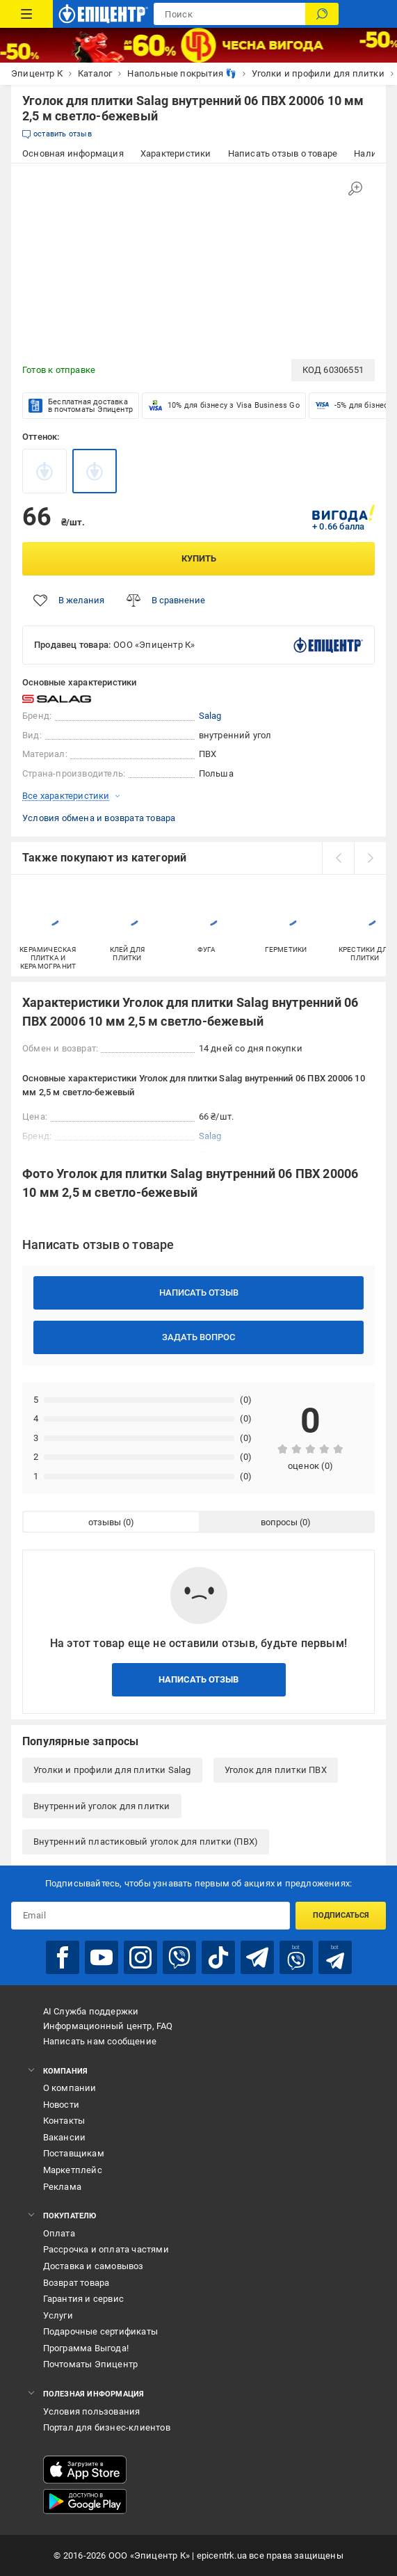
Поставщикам (73, 2153)
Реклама (62, 2186)
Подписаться (341, 1915)
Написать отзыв (198, 1292)
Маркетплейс (72, 2170)
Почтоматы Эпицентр (90, 2364)
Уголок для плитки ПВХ (276, 1770)
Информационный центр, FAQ (108, 2026)
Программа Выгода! (86, 2348)
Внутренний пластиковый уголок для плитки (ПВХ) (145, 1841)
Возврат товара (76, 2282)
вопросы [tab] (279, 1522)
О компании (70, 2088)
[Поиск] (322, 14)
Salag (210, 715)
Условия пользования (91, 2411)
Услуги (58, 2315)
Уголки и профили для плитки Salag (112, 1770)
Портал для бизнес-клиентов (106, 2427)
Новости (61, 2104)
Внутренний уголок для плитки (101, 1806)
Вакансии (64, 2137)
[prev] (338, 858)
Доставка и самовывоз (93, 2266)
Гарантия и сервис (83, 2298)
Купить (198, 558)
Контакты (64, 2120)
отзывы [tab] (104, 1522)
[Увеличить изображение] (355, 188)
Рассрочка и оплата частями (106, 2249)
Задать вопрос (198, 1337)
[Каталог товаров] (26, 14)
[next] (370, 858)
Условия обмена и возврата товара (98, 818)
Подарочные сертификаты (100, 2331)
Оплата (59, 2233)
